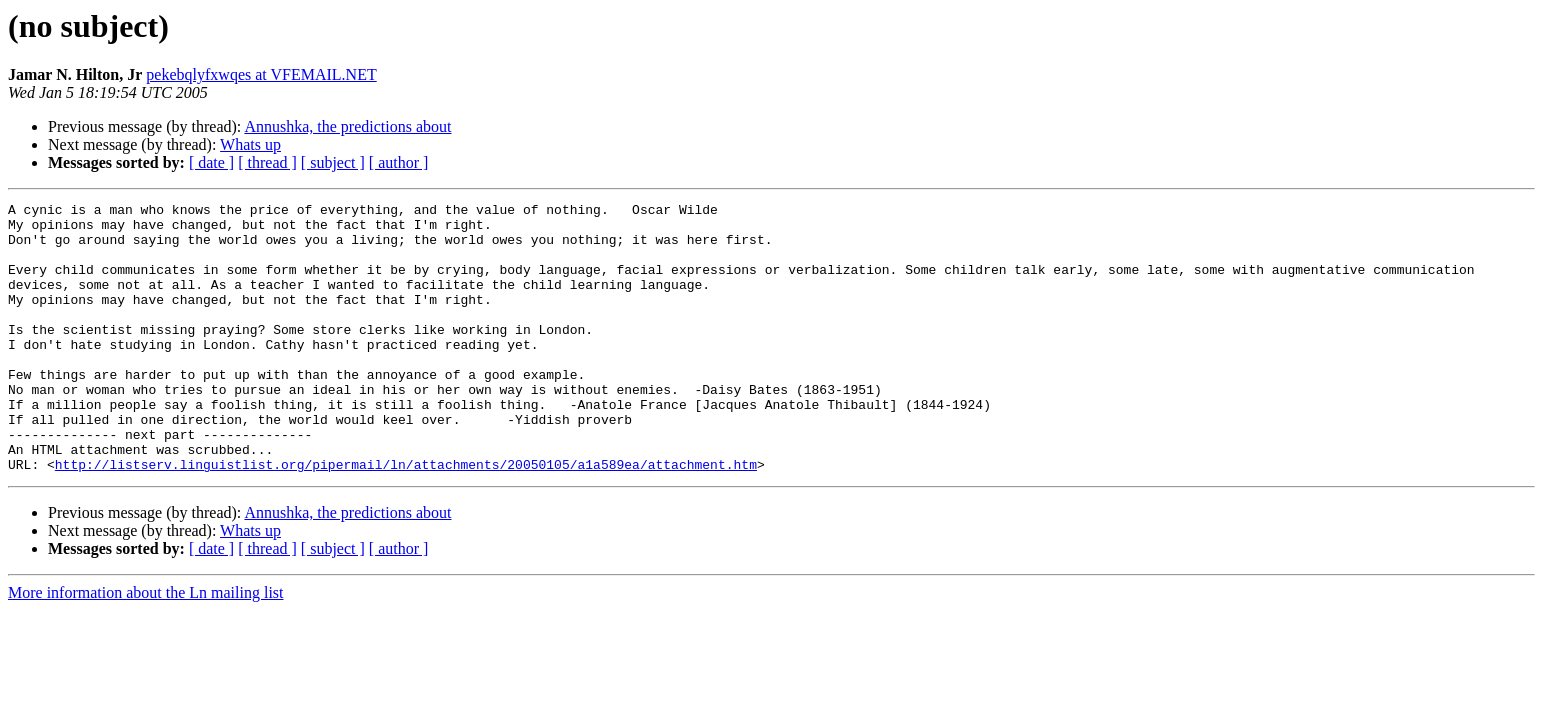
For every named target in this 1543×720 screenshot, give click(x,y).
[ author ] (399, 162)
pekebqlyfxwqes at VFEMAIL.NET (261, 74)
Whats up (250, 144)
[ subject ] (333, 162)
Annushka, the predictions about (347, 126)
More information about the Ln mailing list (146, 646)
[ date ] (211, 162)
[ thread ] (267, 162)
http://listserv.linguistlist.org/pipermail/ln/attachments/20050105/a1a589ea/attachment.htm (406, 518)
